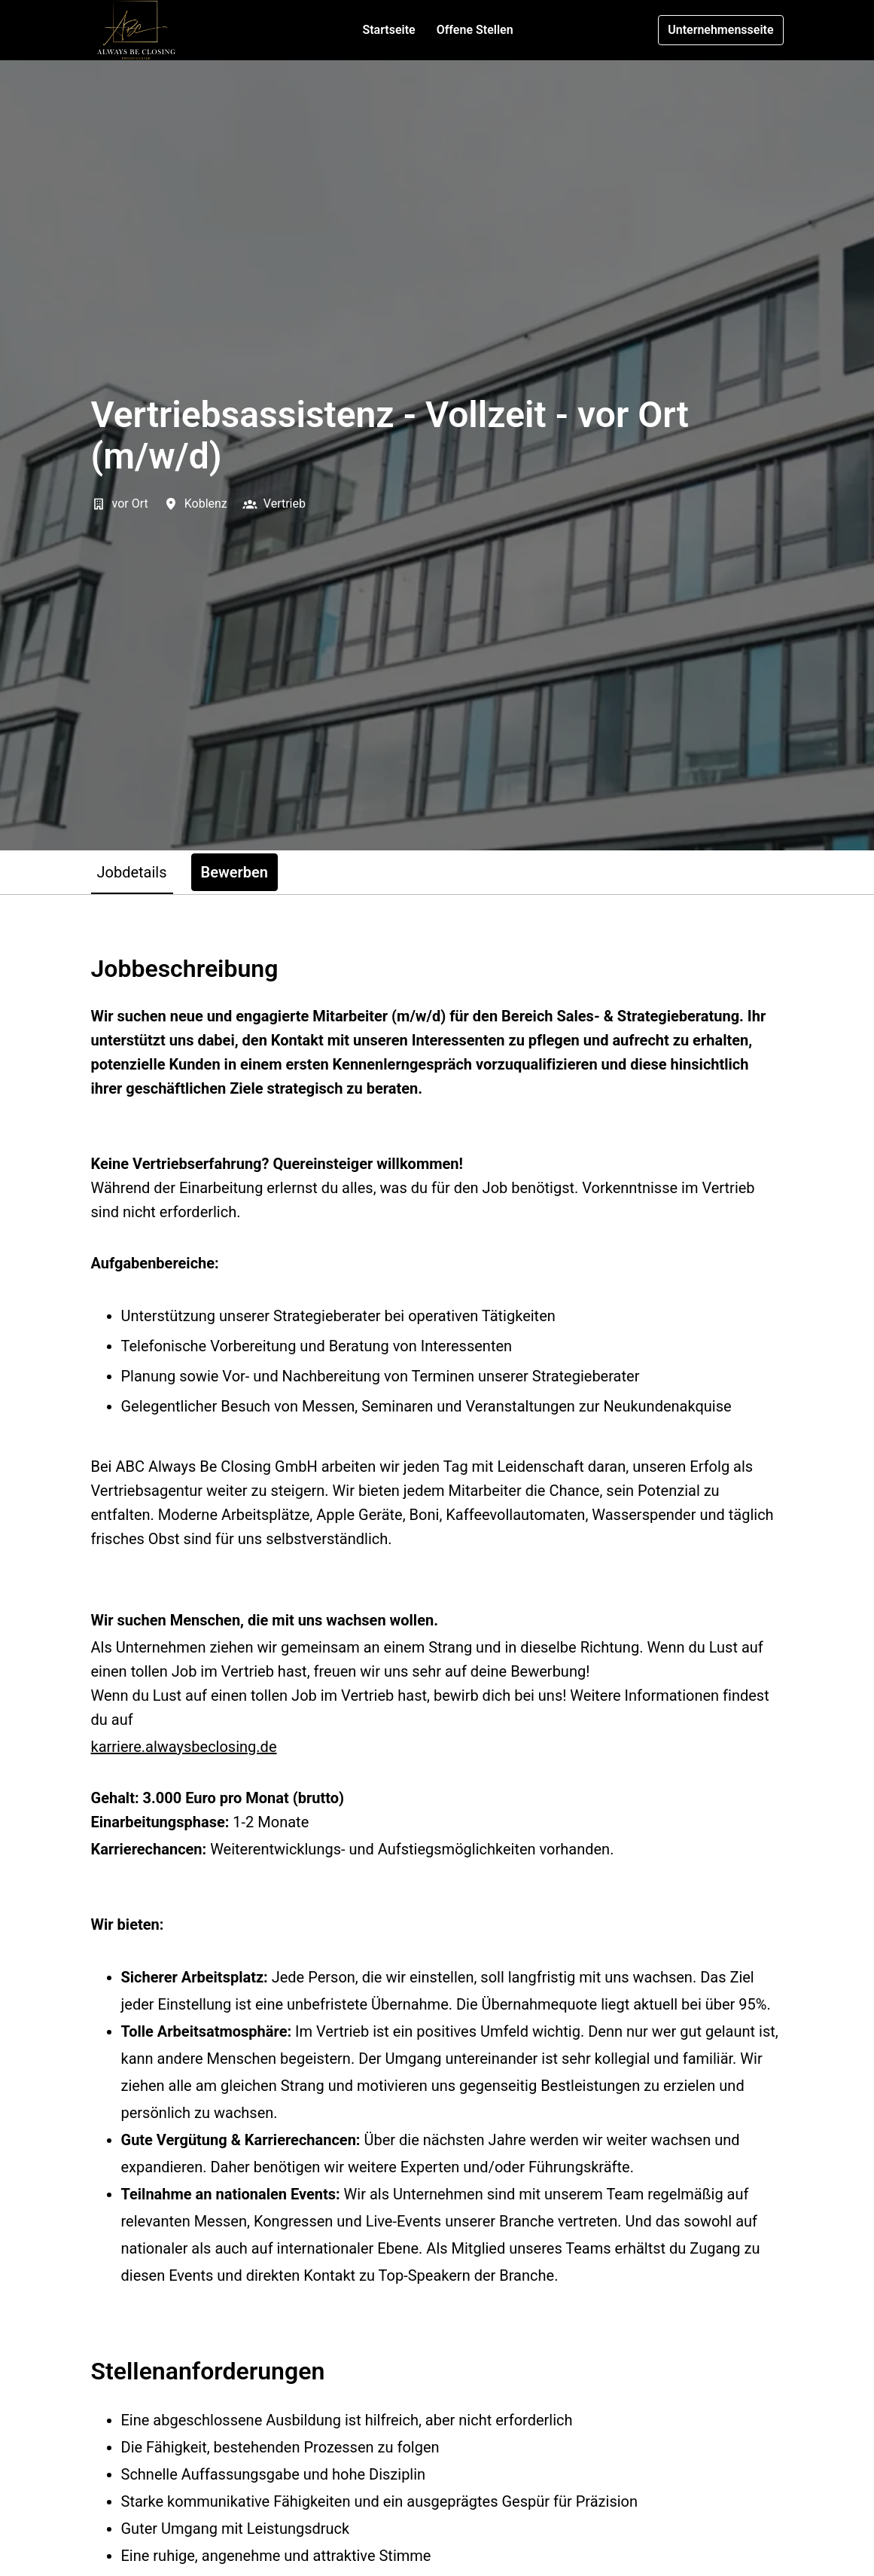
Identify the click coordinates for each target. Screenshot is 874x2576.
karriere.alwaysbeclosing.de (184, 1747)
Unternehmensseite (720, 30)
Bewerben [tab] (234, 872)
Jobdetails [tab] (132, 872)
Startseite (388, 30)
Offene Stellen (475, 30)
